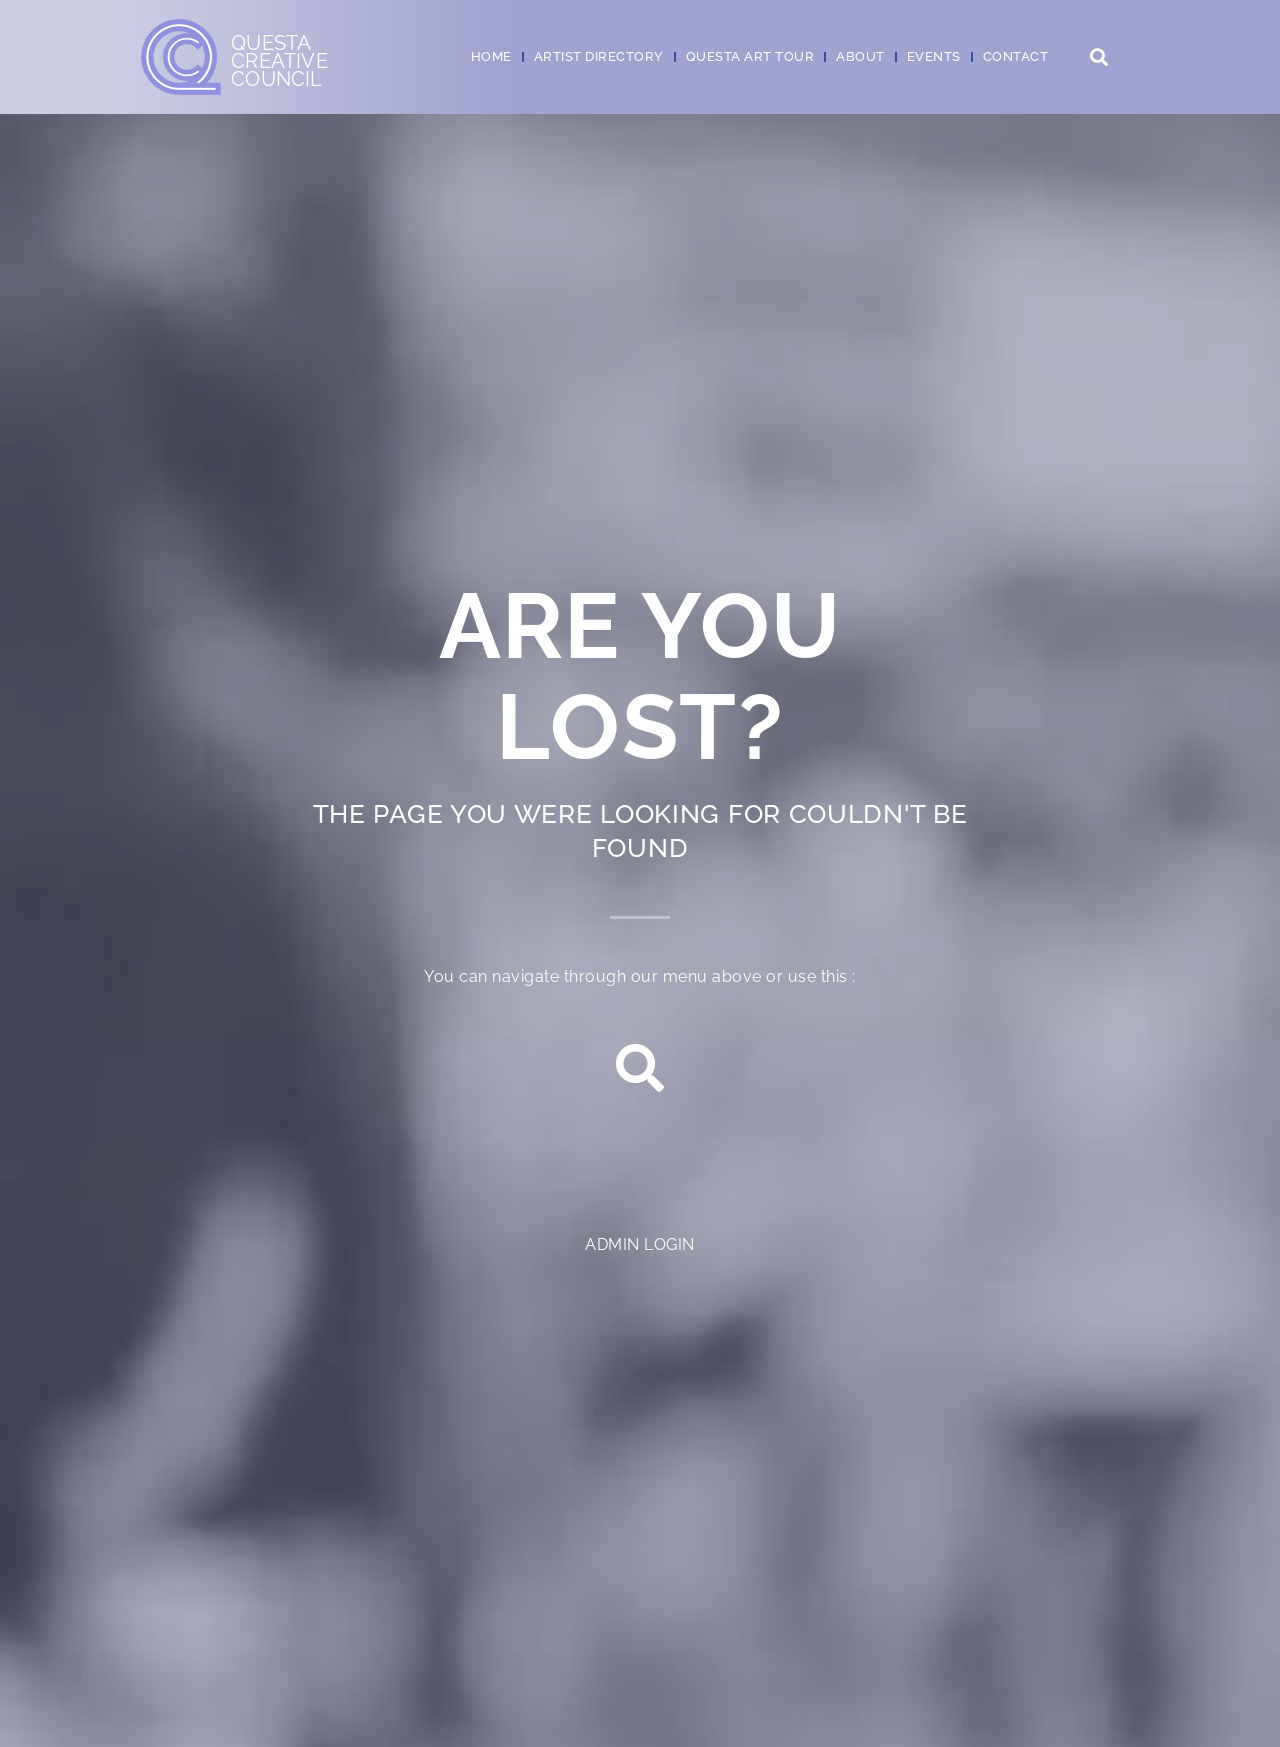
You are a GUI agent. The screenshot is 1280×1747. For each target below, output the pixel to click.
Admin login (640, 1244)
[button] (1098, 57)
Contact (1016, 56)
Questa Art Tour (750, 56)
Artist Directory (599, 56)
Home (491, 56)
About (860, 56)
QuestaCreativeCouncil (279, 61)
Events (934, 56)
